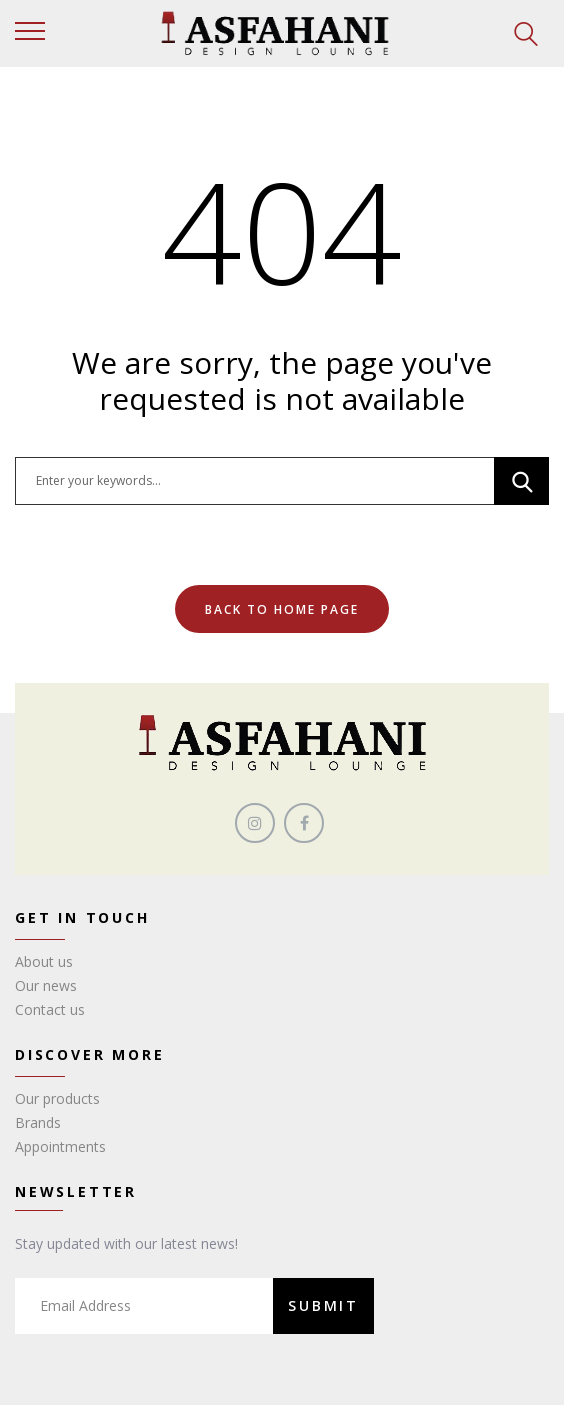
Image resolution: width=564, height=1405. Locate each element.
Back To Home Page (282, 609)
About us (44, 961)
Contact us (50, 1009)
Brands (38, 1122)
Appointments (60, 1146)
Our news (46, 985)
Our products (57, 1098)
